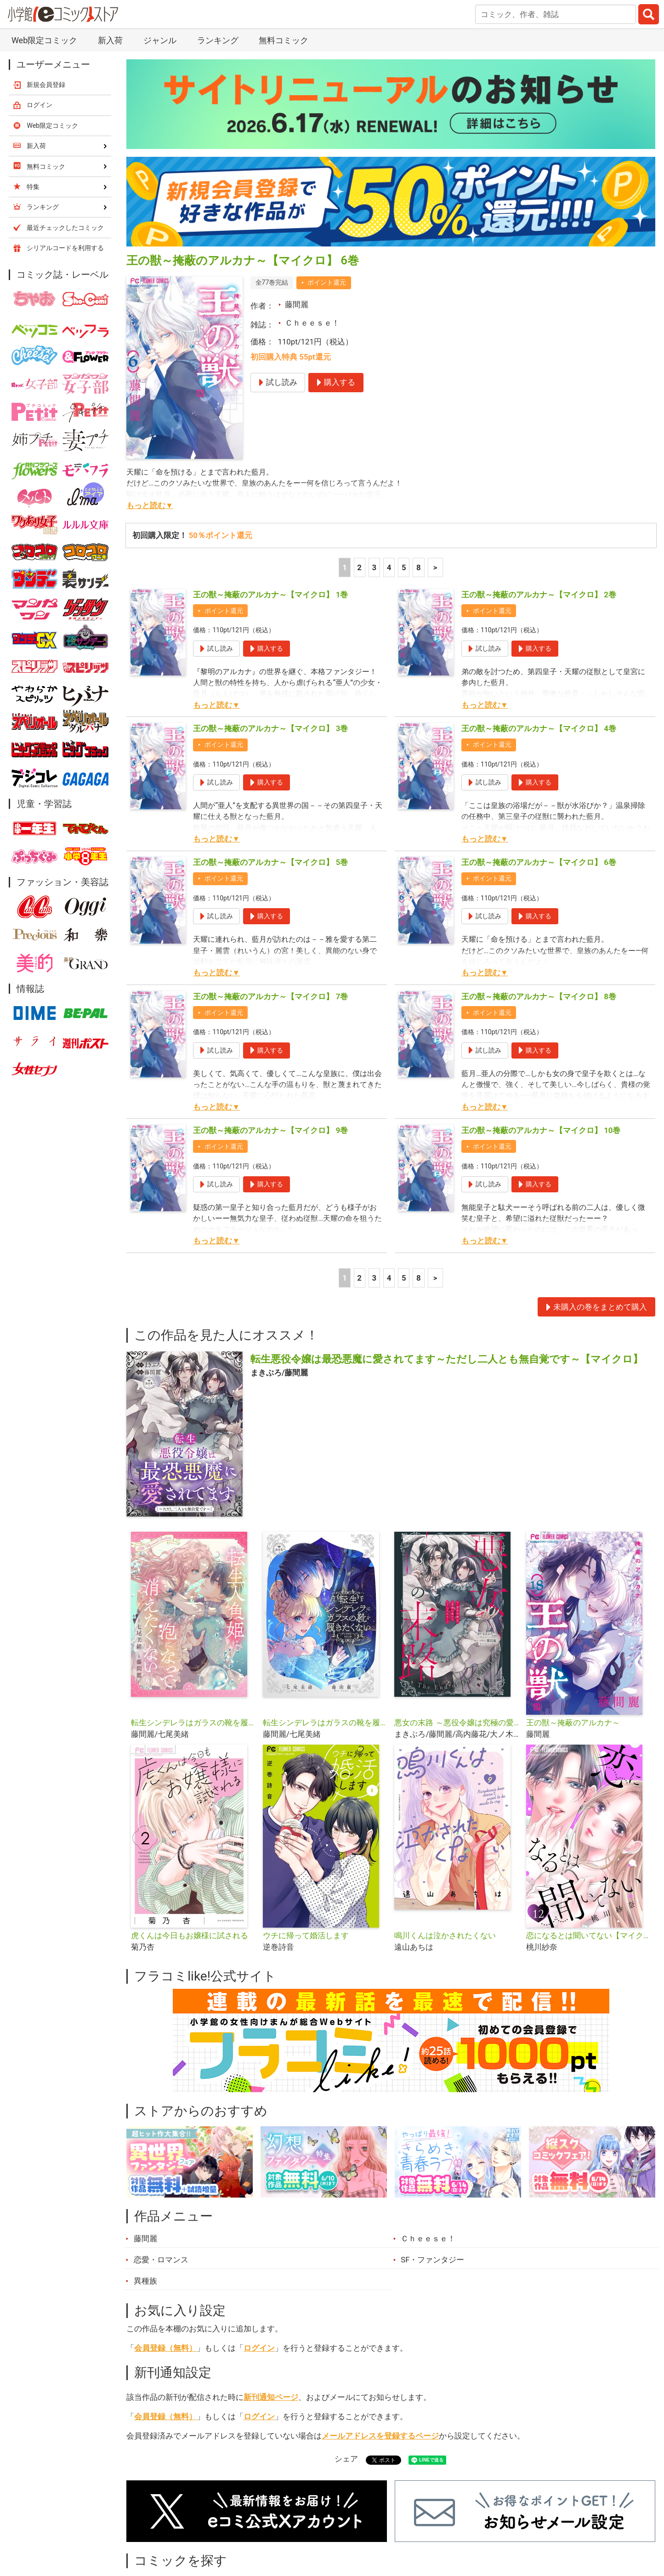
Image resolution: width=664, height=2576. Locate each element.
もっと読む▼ (149, 505)
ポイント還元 (326, 282)
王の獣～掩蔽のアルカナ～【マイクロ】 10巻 (540, 1130)
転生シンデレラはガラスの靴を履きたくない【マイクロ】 (193, 1722)
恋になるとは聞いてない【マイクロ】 (588, 1935)
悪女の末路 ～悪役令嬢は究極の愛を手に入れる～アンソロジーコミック (456, 1722)
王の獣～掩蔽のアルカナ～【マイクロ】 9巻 (270, 1130)
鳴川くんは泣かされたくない (445, 1935)
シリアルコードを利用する (65, 248)
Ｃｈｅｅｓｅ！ (312, 322)
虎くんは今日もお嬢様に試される (189, 1935)
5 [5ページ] (404, 567)
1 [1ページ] (344, 567)
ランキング (217, 40)
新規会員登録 (46, 84)
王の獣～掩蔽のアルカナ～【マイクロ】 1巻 (270, 594)
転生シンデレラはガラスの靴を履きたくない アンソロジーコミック (325, 1722)
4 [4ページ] (389, 567)
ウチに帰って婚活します (306, 1935)
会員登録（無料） (165, 2348)
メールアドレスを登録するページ (380, 2435)
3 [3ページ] (374, 567)
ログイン (259, 2348)
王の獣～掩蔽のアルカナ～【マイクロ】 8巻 (538, 996)
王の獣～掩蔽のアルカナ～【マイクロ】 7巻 (270, 996)
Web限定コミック (44, 40)
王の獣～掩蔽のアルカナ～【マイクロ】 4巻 (538, 728)
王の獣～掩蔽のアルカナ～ (573, 1722)
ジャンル (159, 40)
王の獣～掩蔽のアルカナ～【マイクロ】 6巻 (538, 862)
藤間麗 (296, 304)
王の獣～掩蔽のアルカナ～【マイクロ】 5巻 (270, 862)
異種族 (145, 2280)
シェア (346, 2458)
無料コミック (283, 40)
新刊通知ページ (271, 2397)
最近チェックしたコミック (65, 227)
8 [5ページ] (418, 567)
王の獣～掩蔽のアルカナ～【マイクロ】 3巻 (270, 728)
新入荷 (110, 40)
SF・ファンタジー (432, 2259)
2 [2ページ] (359, 567)
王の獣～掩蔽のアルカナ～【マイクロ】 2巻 (538, 594)
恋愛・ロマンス (161, 2259)
